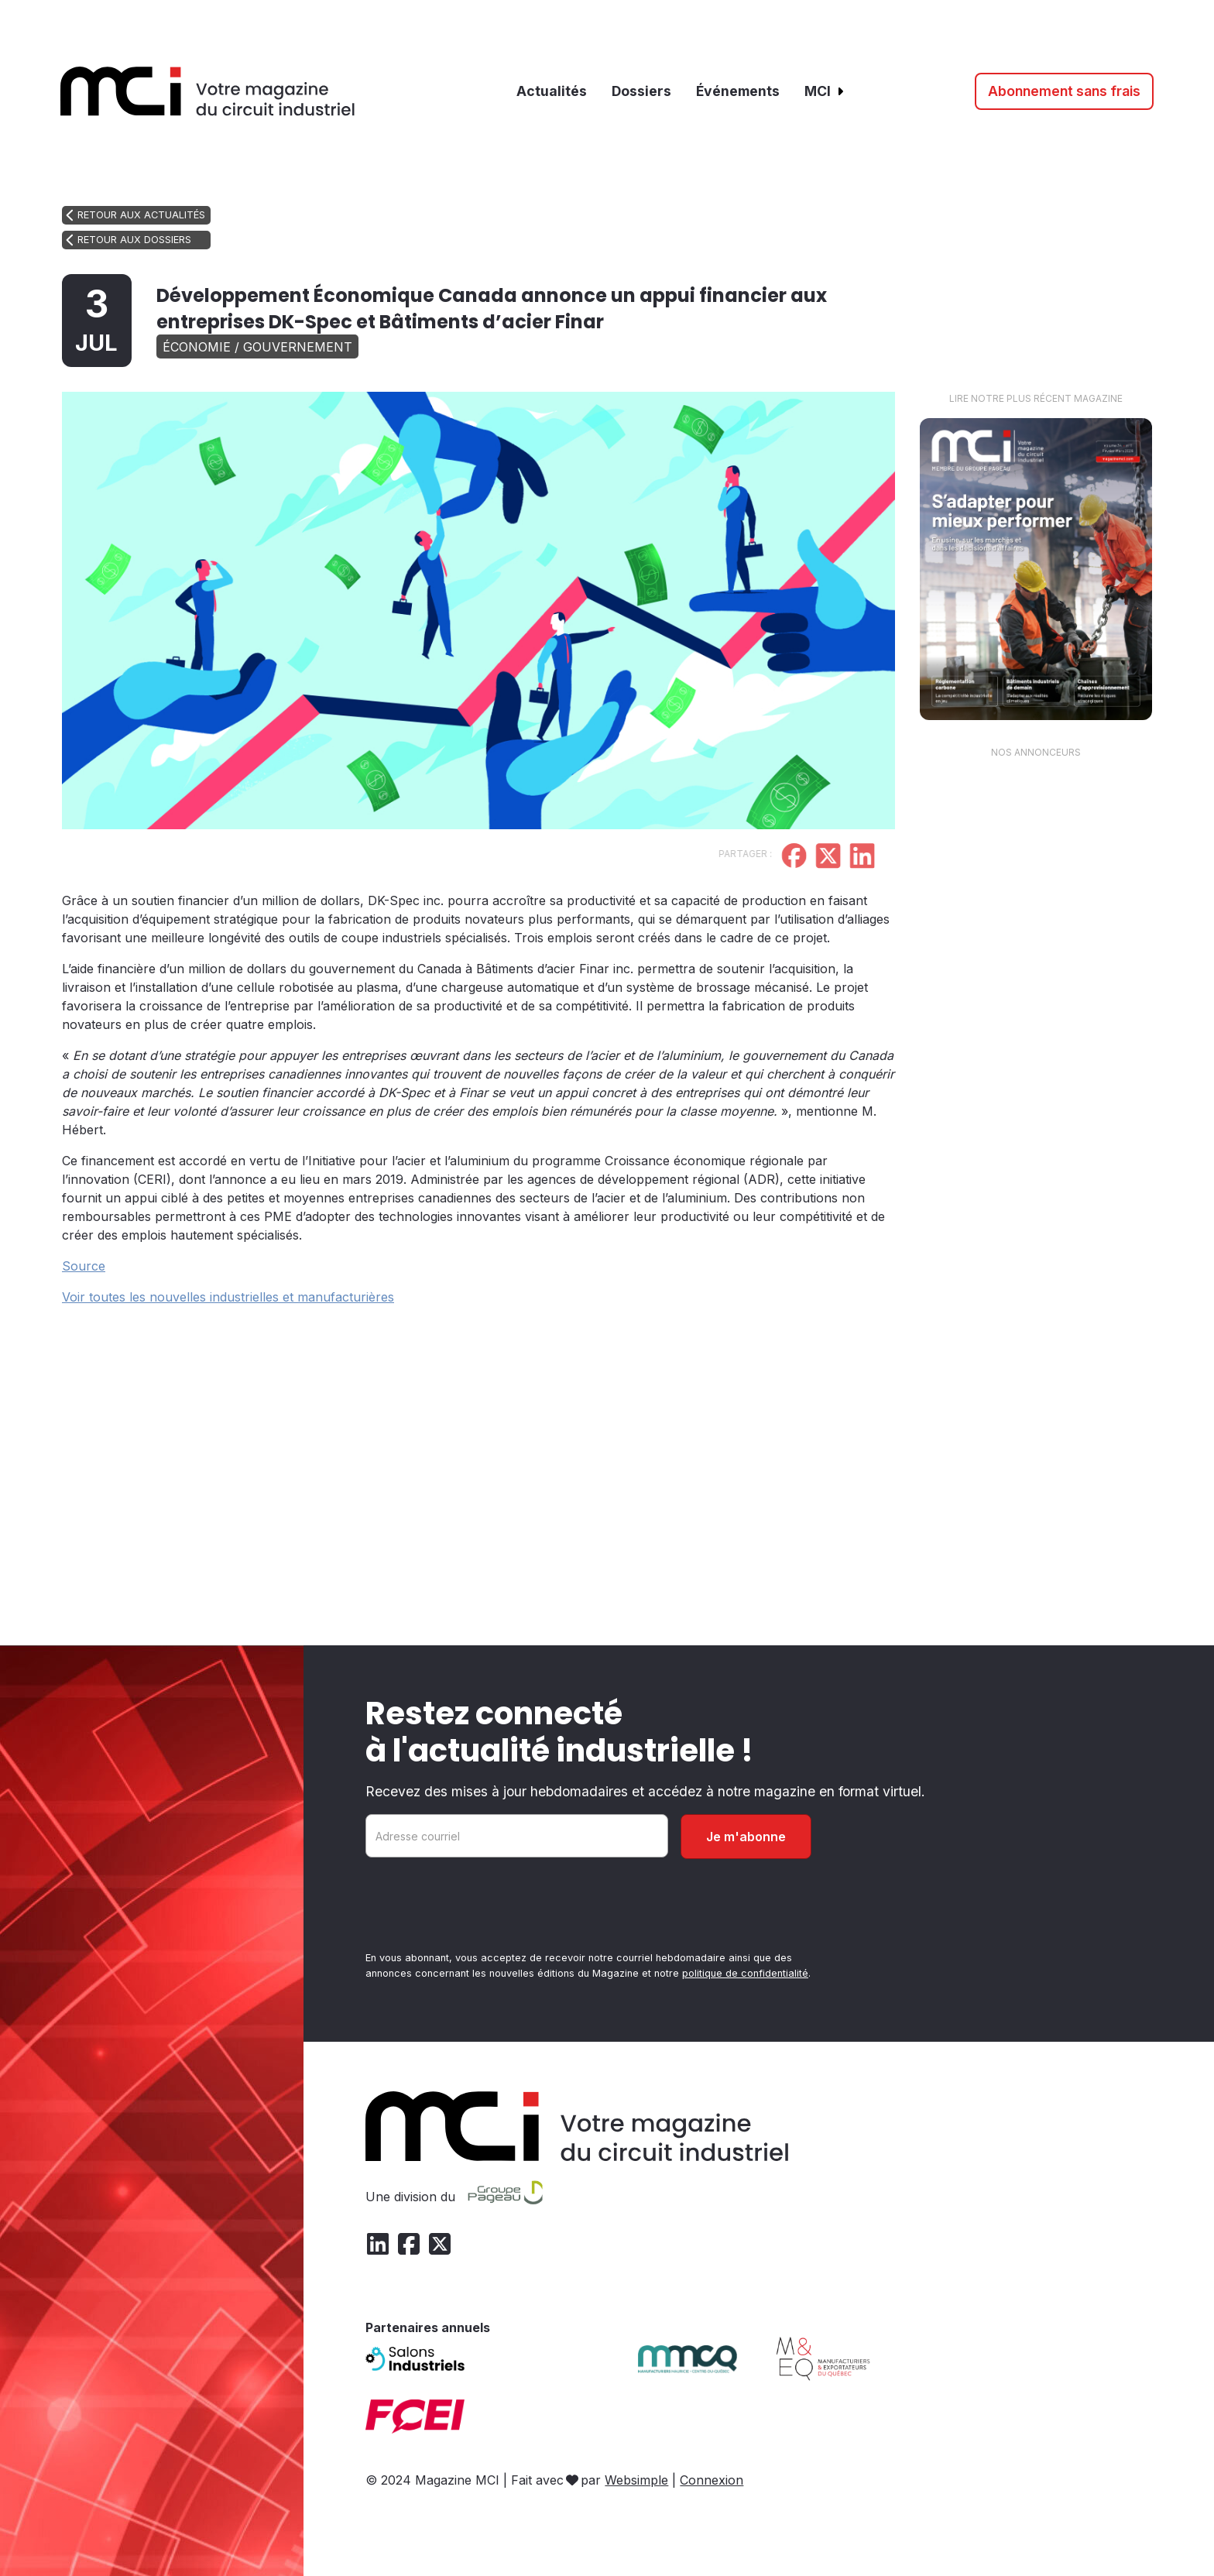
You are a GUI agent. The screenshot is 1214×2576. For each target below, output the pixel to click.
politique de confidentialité (745, 1973)
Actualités (551, 91)
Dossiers (641, 91)
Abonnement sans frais (1064, 91)
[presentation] (483, 1908)
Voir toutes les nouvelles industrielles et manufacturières (228, 1297)
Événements (738, 91)
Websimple (636, 2480)
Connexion (711, 2480)
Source (83, 1266)
